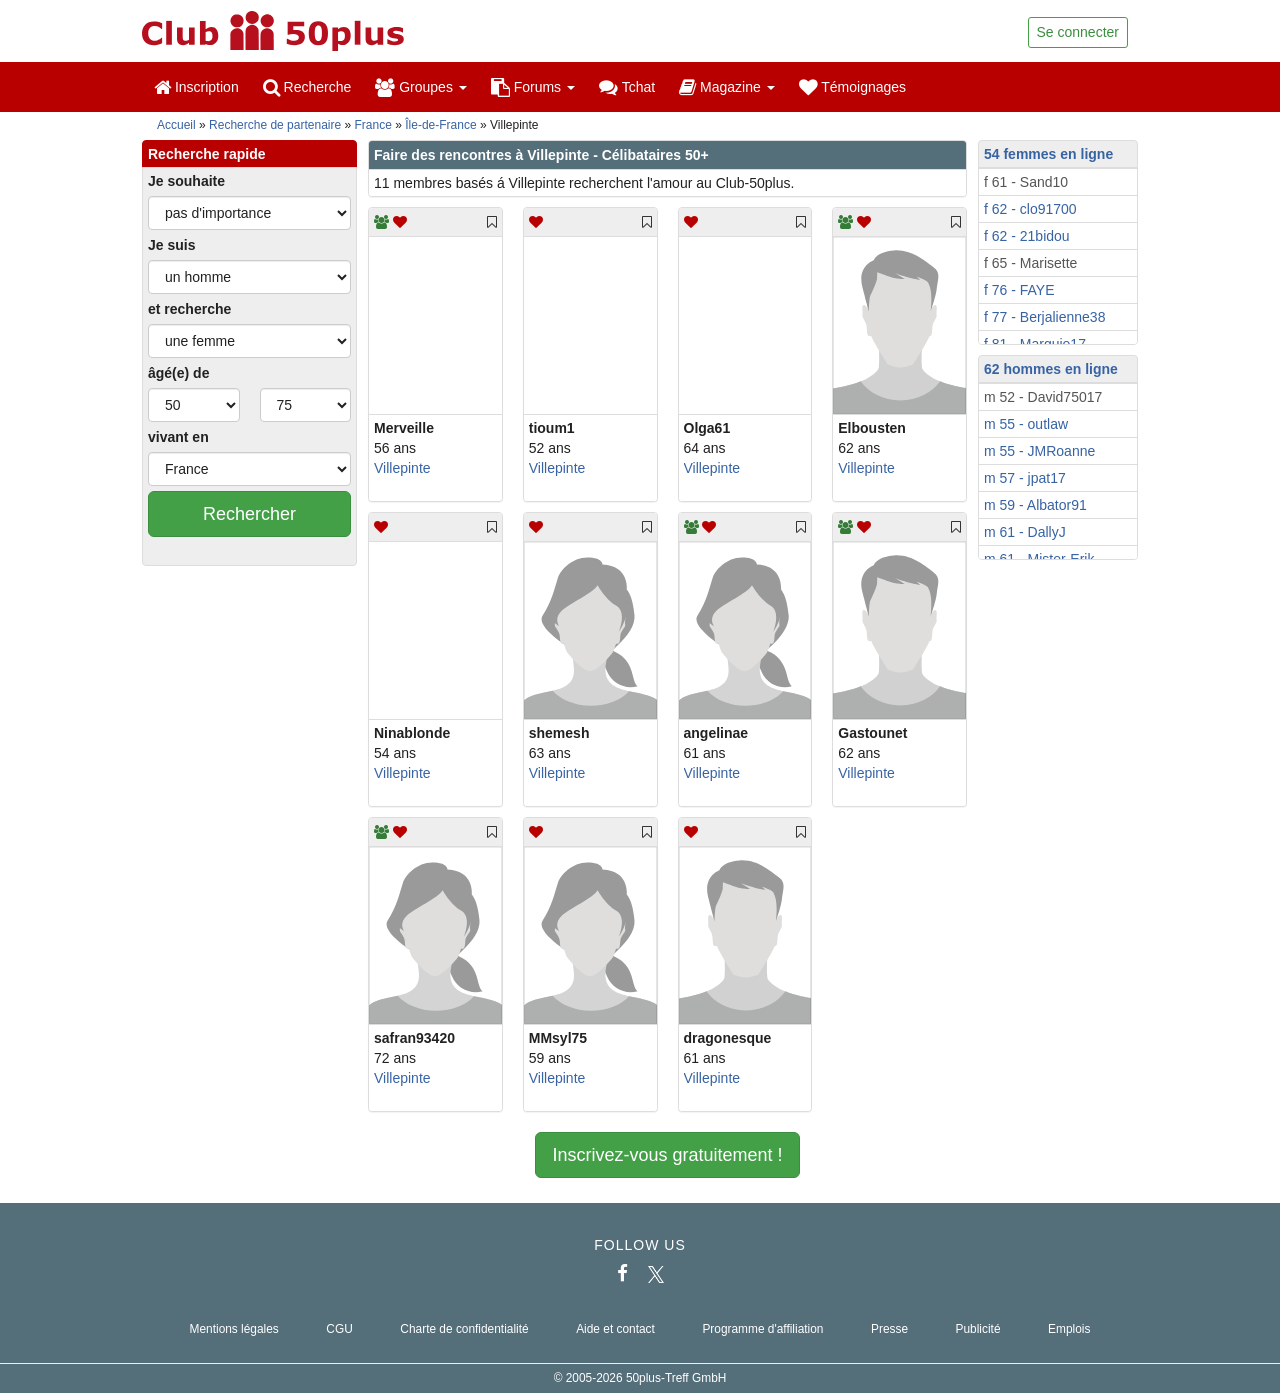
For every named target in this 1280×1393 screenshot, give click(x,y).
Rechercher (249, 514)
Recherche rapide (207, 154)
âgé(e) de (178, 373)
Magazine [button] (726, 87)
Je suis (171, 245)
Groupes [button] (420, 87)
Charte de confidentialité (464, 1329)
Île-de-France (440, 125)
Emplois (1069, 1329)
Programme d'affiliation (762, 1329)
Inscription (196, 87)
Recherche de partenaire (275, 125)
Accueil (176, 125)
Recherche (307, 87)
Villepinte (402, 468)
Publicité (978, 1329)
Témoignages (852, 87)
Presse (889, 1329)
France (373, 125)
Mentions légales (234, 1329)
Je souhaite (186, 181)
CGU (339, 1329)
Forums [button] (533, 87)
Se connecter (1078, 32)
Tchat (627, 87)
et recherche (189, 309)
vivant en (178, 437)
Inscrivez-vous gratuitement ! (667, 1155)
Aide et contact (615, 1329)
